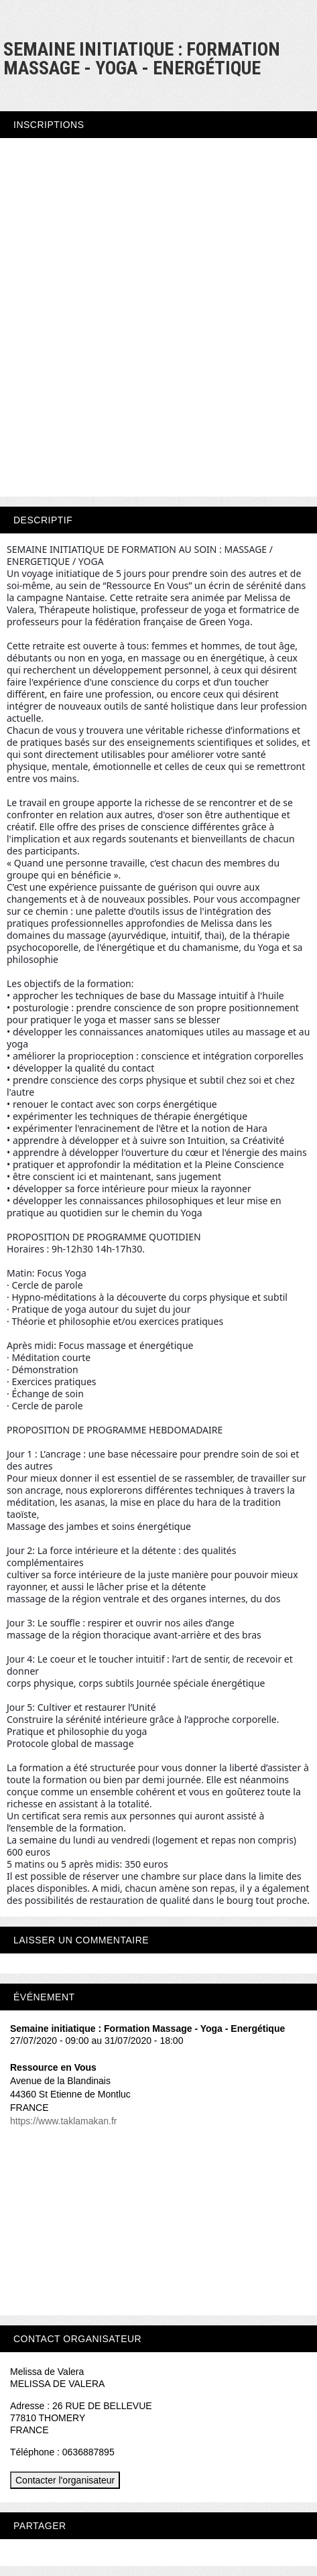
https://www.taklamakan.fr (63, 2121)
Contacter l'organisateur (65, 2480)
